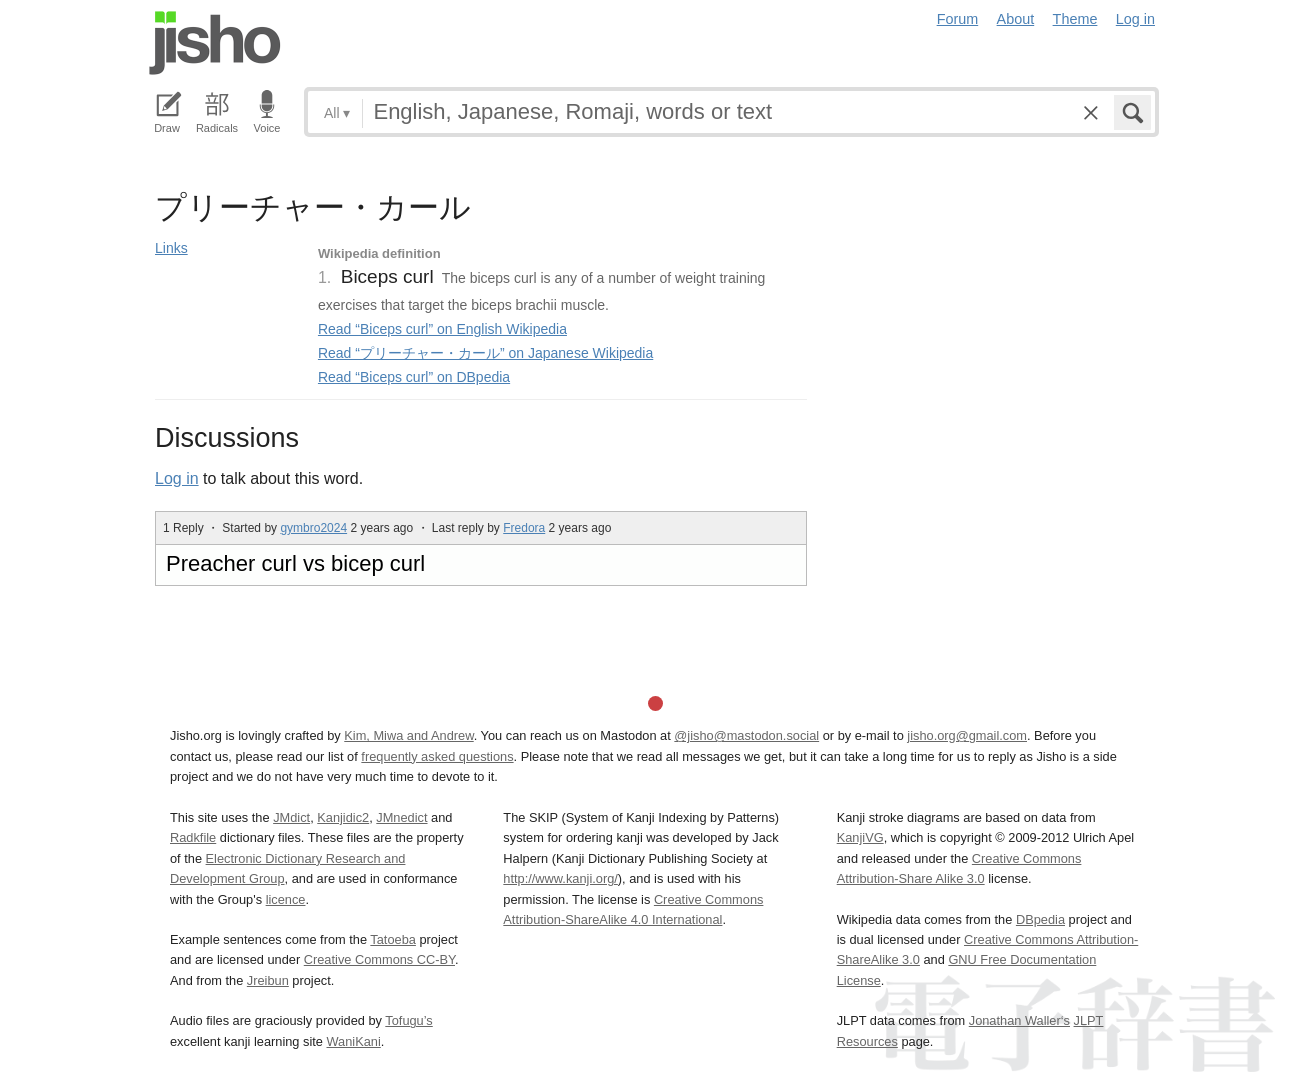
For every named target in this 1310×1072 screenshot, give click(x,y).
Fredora (524, 528)
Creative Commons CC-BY (379, 959)
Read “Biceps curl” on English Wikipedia (442, 329)
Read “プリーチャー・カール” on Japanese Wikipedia (485, 353)
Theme (1075, 19)
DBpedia (1040, 919)
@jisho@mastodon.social (746, 735)
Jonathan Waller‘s (1019, 1020)
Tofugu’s (408, 1020)
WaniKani (354, 1041)
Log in (1135, 19)
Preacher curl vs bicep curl (295, 563)
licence (286, 899)
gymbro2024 (313, 528)
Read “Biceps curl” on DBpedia (414, 377)
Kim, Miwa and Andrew (408, 735)
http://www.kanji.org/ (560, 878)
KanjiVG (860, 837)
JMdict (291, 817)
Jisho (215, 43)
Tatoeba (393, 939)
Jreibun (268, 980)
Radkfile (193, 837)
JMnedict (401, 817)
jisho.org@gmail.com (967, 735)
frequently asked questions (437, 756)
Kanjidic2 (343, 817)
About (1016, 19)
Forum (958, 19)
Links (171, 248)
